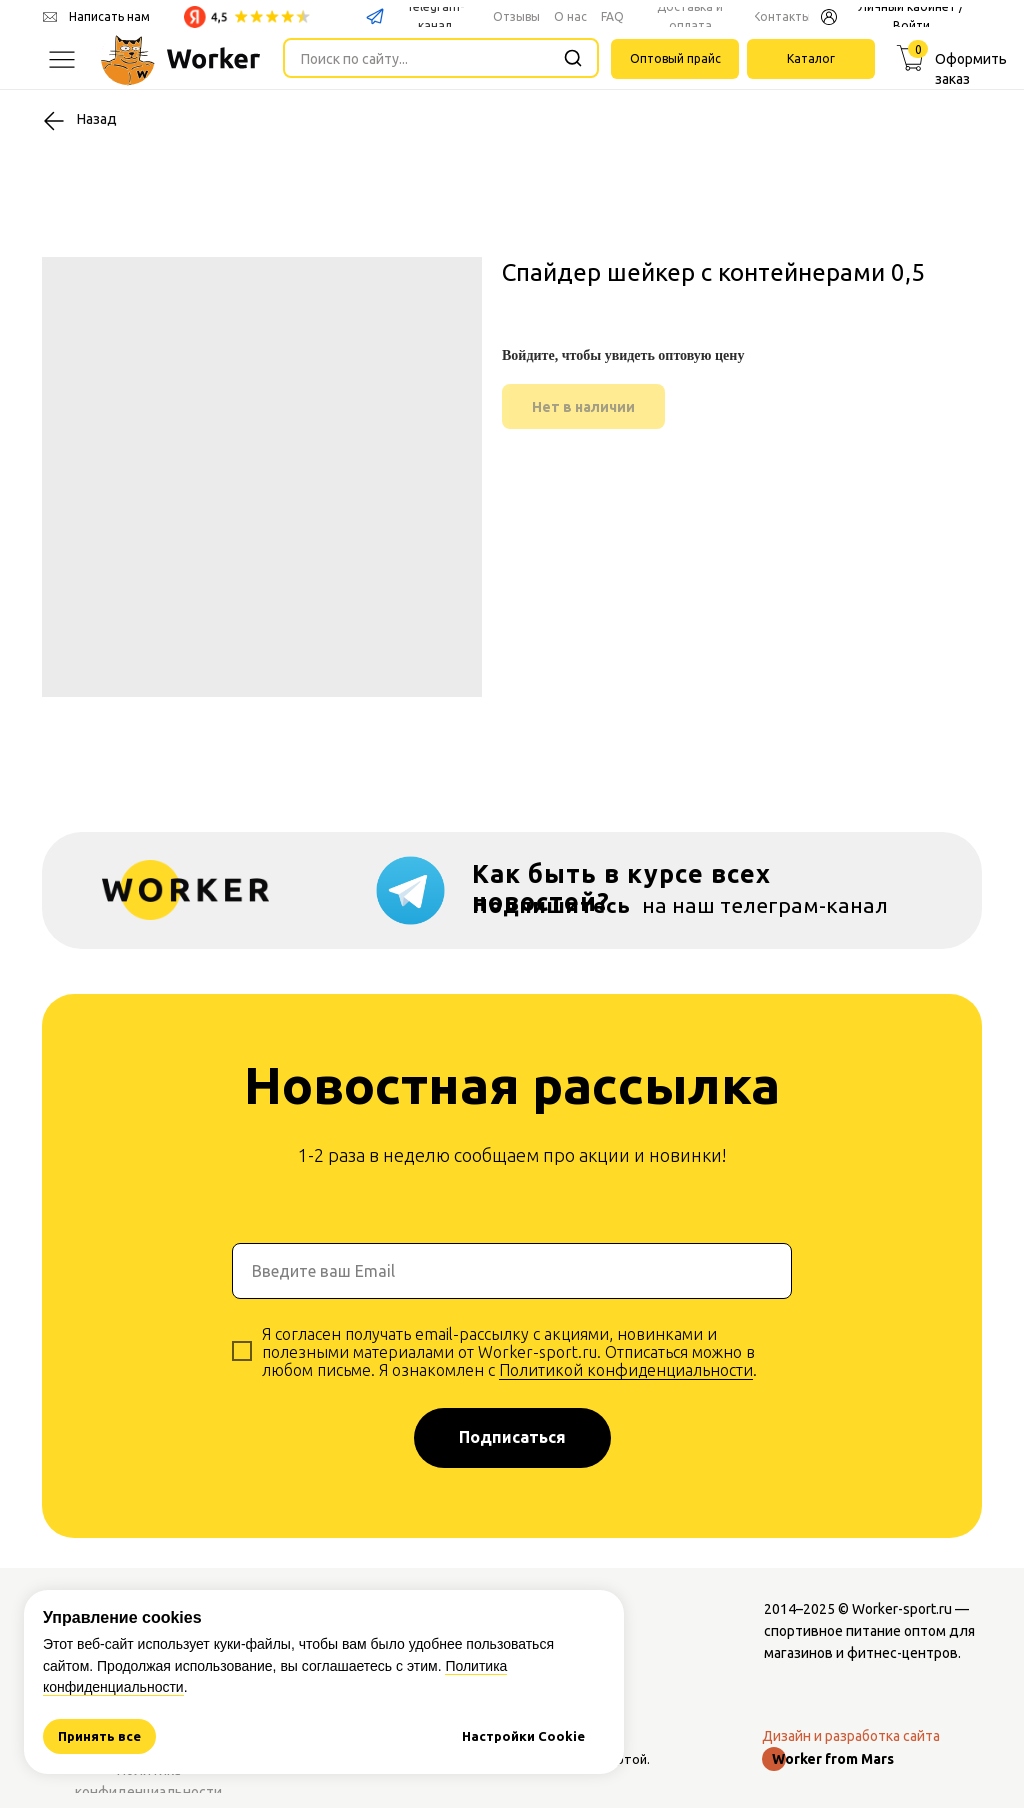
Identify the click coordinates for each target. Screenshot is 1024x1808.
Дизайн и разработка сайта (851, 1736)
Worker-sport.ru (902, 1609)
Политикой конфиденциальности (626, 1370)
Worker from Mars (833, 1759)
